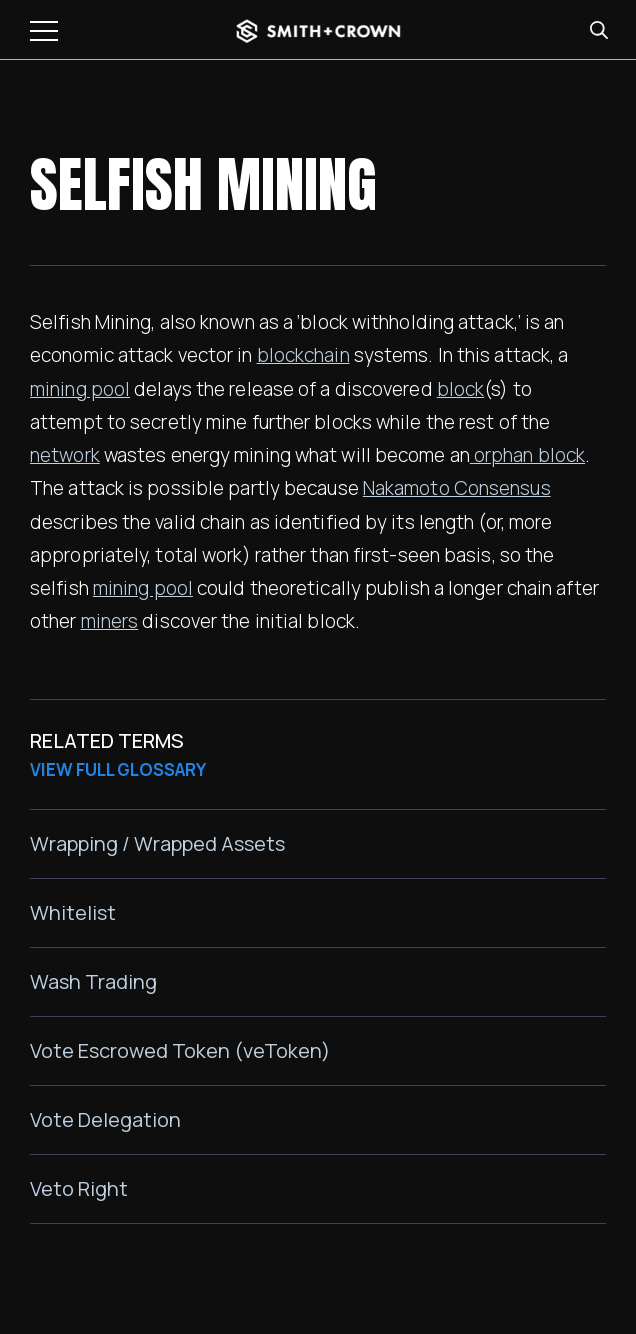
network (65, 455)
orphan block (527, 455)
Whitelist (73, 912)
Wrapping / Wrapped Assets (157, 843)
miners (110, 621)
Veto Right (79, 1188)
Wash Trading (93, 981)
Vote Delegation (105, 1119)
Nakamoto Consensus (457, 488)
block (461, 389)
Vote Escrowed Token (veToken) (180, 1050)
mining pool (80, 389)
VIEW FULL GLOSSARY (118, 769)
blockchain (303, 355)
